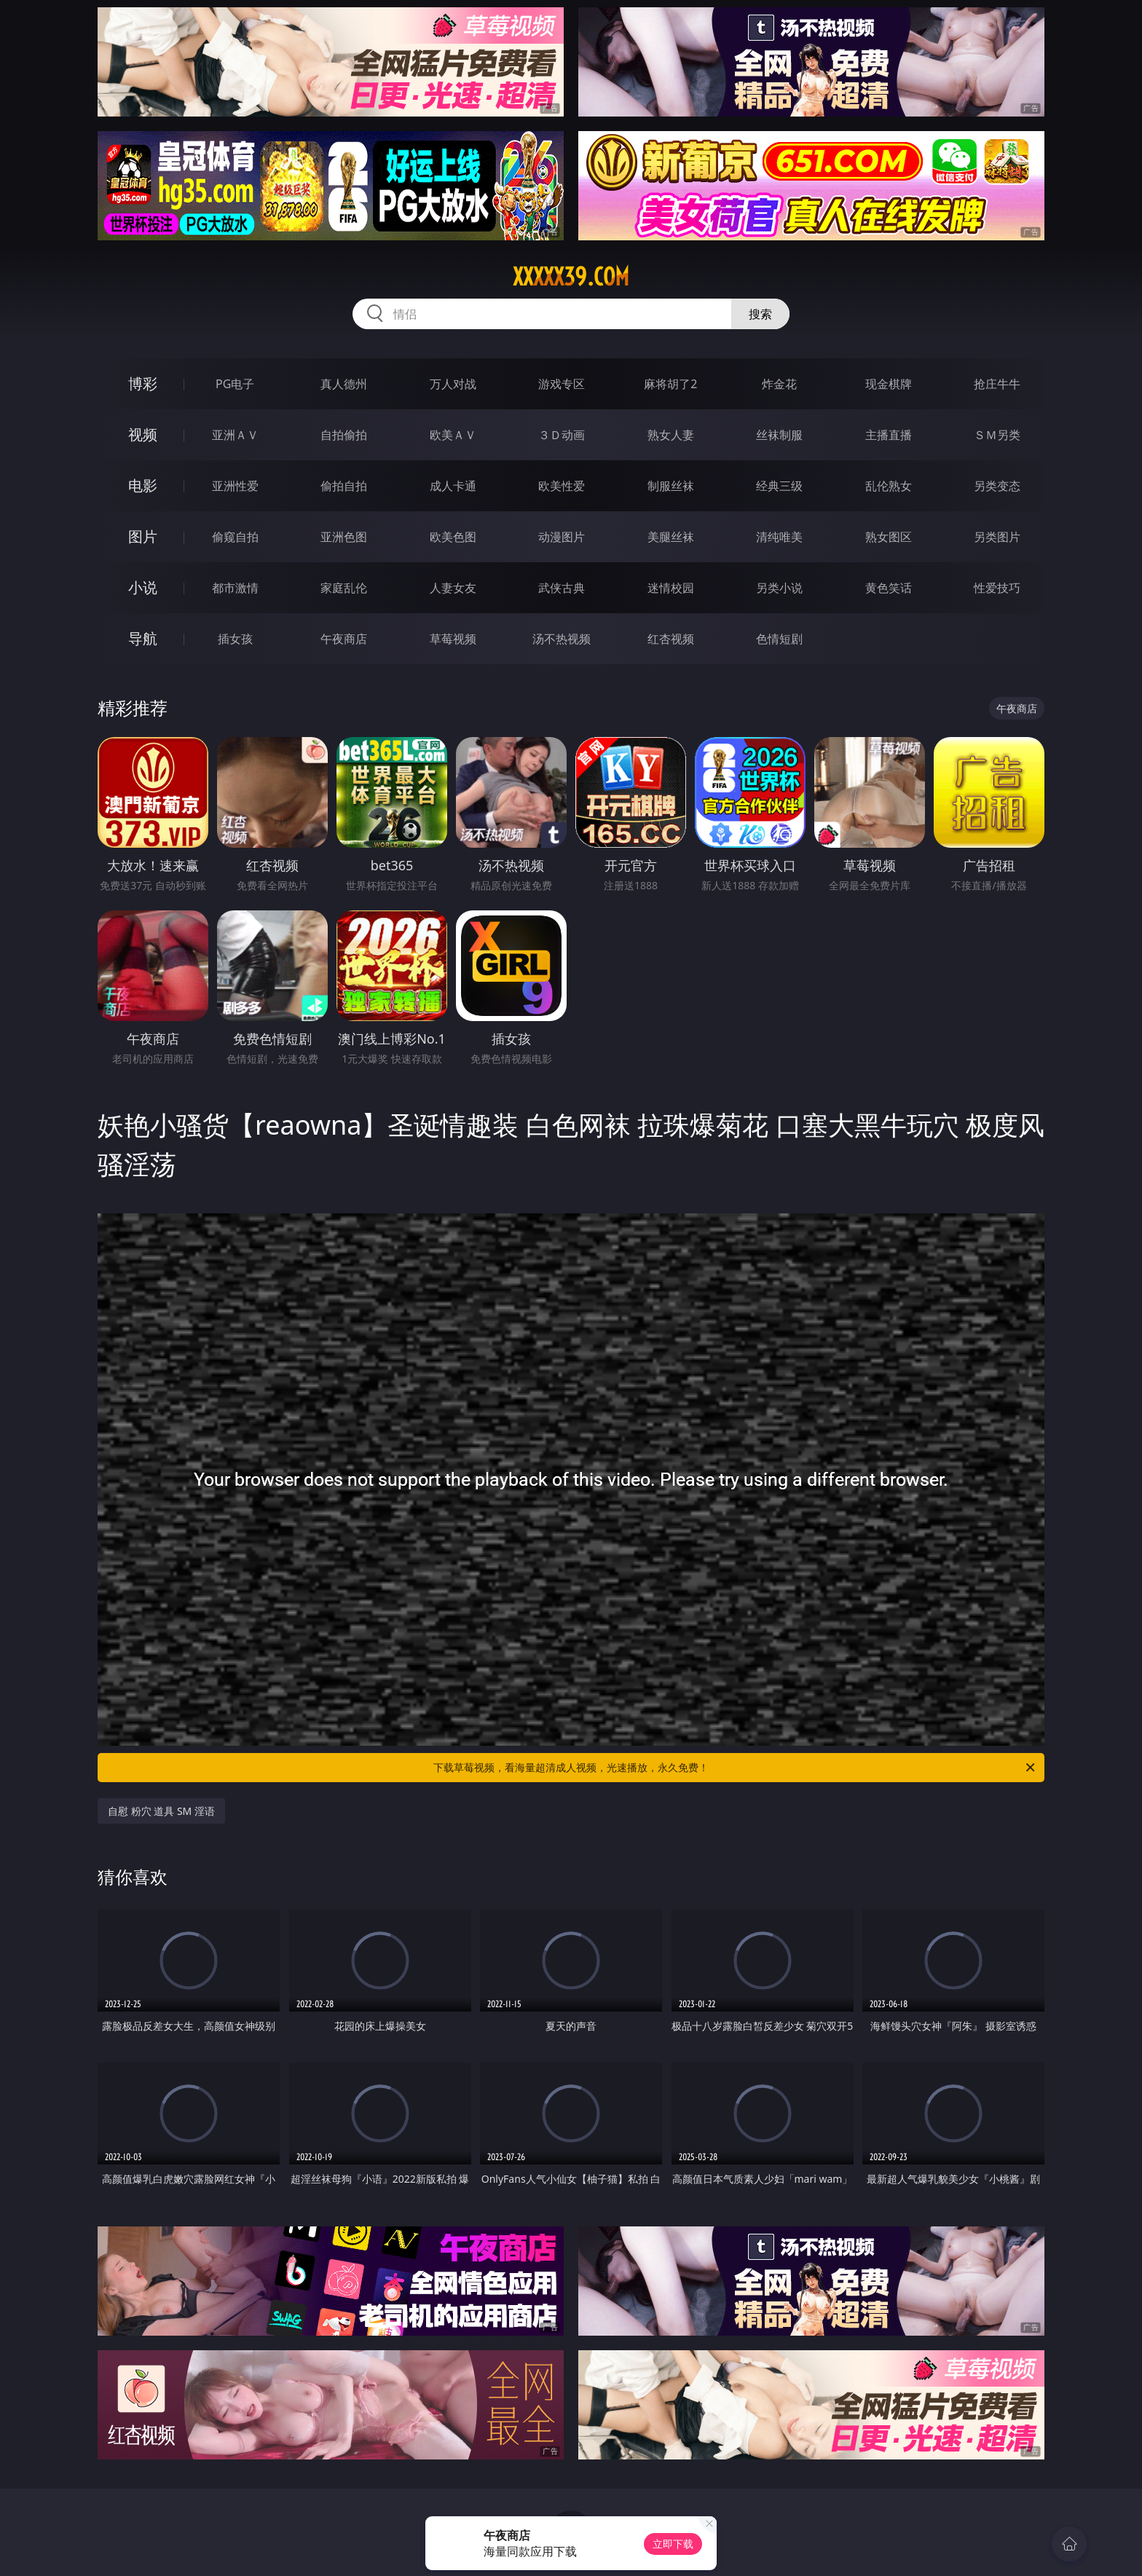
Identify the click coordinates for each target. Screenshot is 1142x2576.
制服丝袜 (670, 486)
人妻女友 (453, 588)
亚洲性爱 (235, 486)
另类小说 (779, 588)
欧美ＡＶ (453, 435)
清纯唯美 (779, 537)
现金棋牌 (888, 384)
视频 (142, 434)
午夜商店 (343, 639)
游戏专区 (561, 384)
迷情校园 (670, 588)
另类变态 (997, 486)
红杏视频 (670, 639)
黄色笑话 (888, 588)
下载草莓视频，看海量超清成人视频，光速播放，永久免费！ (735, 1767)
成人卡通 (453, 486)
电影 (142, 485)
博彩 (142, 383)
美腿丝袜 (670, 537)
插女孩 (235, 639)
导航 (142, 638)
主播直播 (888, 435)
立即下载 (673, 2544)
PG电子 (235, 384)
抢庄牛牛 (997, 384)
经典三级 (779, 486)
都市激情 (235, 588)
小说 (142, 587)
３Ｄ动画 (561, 435)
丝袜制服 (779, 435)
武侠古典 (561, 588)
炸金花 (779, 384)
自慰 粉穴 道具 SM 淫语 (161, 1811)
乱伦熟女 (888, 486)
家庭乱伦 (343, 588)
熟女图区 (888, 537)
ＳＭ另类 (997, 435)
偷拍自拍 (343, 486)
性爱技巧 (997, 588)
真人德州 (343, 384)
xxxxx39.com (571, 276)
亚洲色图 (343, 537)
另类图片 (997, 537)
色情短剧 (779, 639)
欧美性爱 (561, 486)
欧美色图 (453, 537)
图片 (142, 536)
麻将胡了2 (670, 384)
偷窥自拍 (235, 537)
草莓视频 (453, 639)
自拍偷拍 (343, 435)
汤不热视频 (561, 639)
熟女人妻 (670, 435)
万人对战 (453, 384)
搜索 (760, 314)
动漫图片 (561, 537)
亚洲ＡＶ (235, 435)
